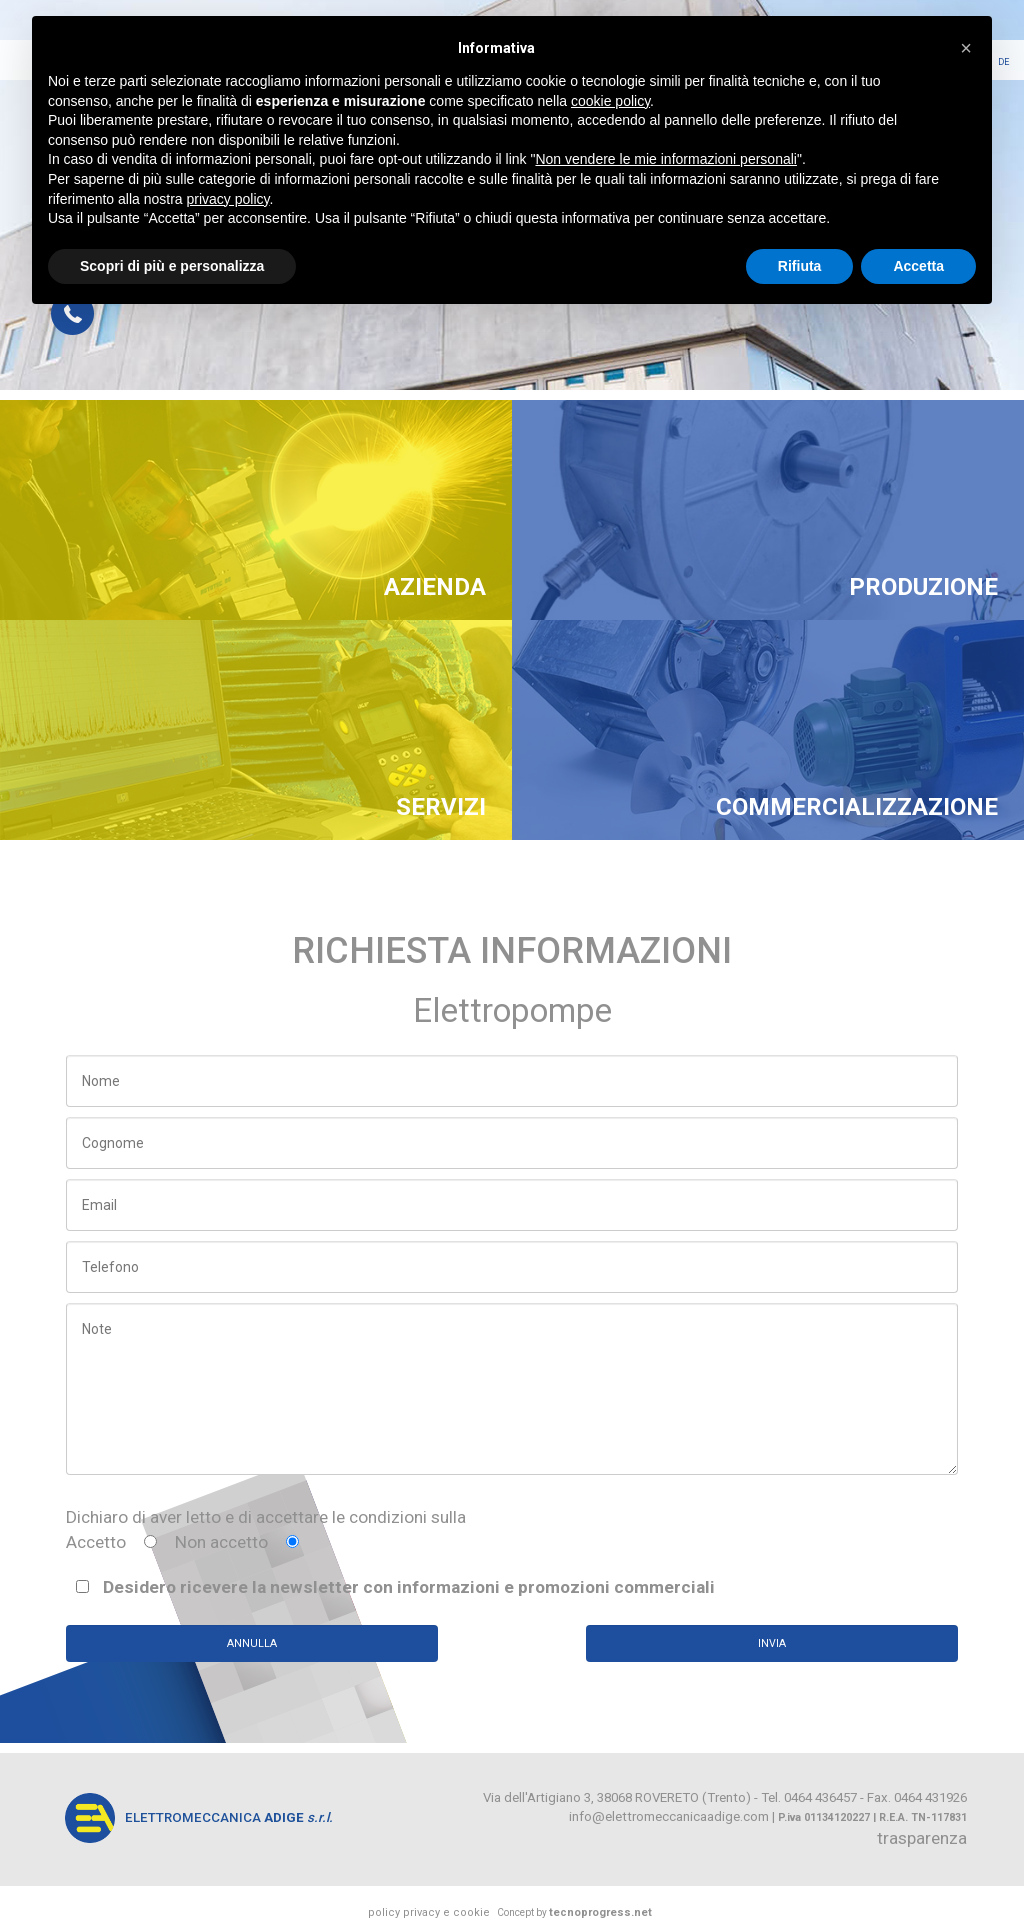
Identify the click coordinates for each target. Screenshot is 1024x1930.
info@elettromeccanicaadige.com (669, 1816)
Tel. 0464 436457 (809, 1797)
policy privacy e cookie (429, 1912)
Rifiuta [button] (800, 266)
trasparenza (922, 1838)
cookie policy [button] (610, 101)
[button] (966, 48)
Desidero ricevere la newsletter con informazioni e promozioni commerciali (395, 1587)
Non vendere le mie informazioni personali (665, 159)
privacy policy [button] (228, 199)
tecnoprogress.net (600, 1912)
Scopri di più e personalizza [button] (172, 266)
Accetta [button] (918, 266)
